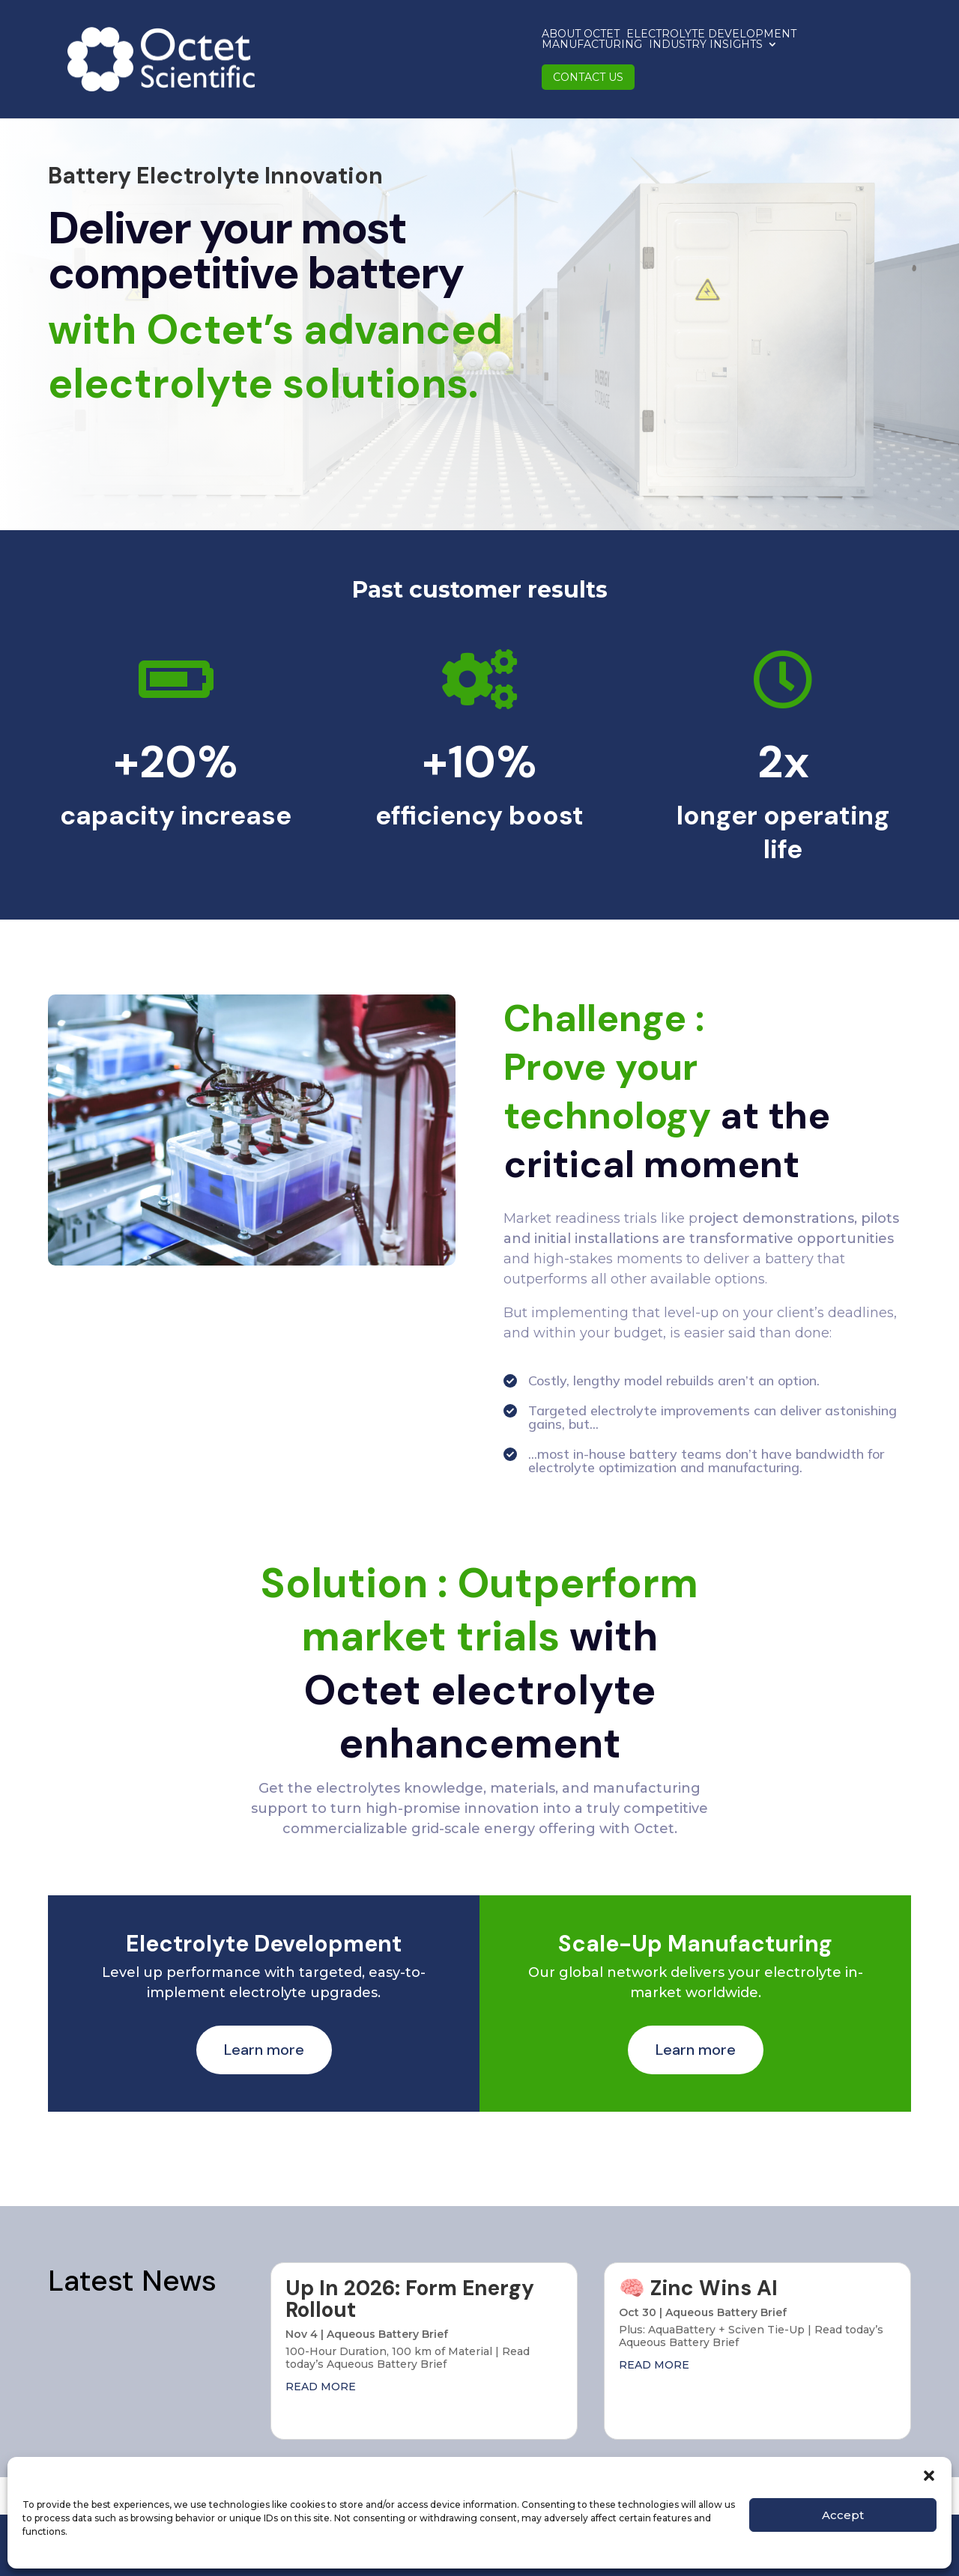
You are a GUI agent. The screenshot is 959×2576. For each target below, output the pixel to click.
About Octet (295, 41)
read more (320, 2386)
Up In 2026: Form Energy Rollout (409, 2299)
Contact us (807, 41)
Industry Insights (682, 42)
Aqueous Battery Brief (387, 2334)
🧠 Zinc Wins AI (698, 2288)
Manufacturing (568, 41)
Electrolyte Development (426, 41)
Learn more (264, 2049)
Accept (843, 2515)
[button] (929, 2475)
